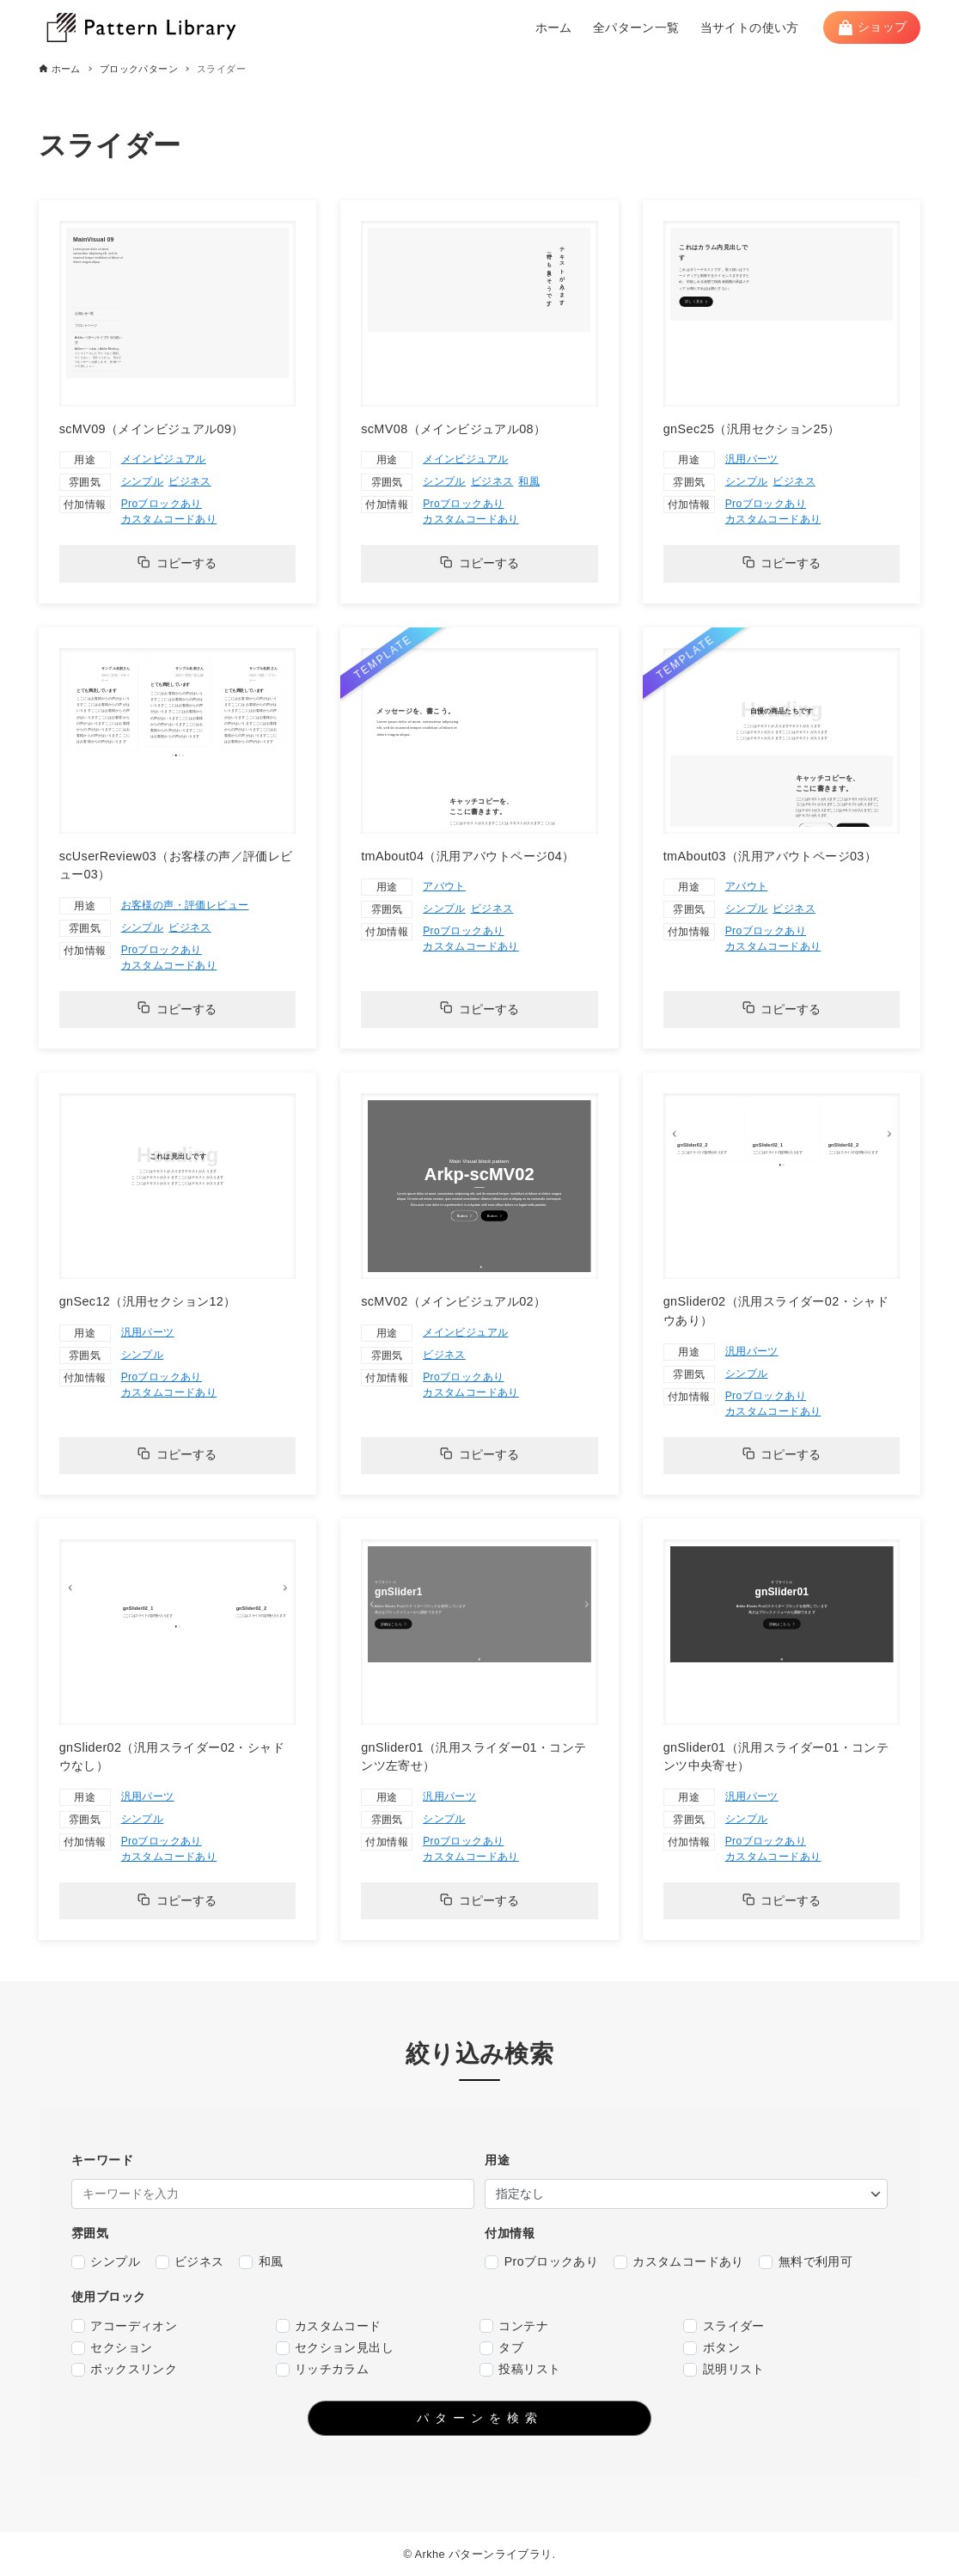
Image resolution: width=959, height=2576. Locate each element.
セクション (111, 2347)
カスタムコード (329, 2326)
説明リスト (723, 2369)
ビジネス (189, 481)
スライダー (723, 2326)
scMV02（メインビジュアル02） (453, 1301)
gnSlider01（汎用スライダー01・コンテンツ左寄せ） (473, 1757)
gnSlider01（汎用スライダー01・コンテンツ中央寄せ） (776, 1757)
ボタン (711, 2347)
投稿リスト (520, 2369)
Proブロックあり (161, 504)
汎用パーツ (752, 459)
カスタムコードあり (169, 519)
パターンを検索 (480, 2418)
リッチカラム (323, 2369)
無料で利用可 (805, 2262)
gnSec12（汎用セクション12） (147, 1301)
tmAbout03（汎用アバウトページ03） (770, 856)
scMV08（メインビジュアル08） (453, 429)
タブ (501, 2347)
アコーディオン (124, 2326)
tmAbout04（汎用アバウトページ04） (467, 856)
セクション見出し (335, 2347)
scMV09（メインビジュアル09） (151, 429)
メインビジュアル (163, 459)
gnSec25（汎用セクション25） (751, 429)
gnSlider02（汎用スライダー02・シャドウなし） (171, 1757)
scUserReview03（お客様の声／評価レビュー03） (176, 865)
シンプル (142, 481)
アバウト (444, 886)
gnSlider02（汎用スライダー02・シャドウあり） (776, 1310)
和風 (529, 481)
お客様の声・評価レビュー (185, 905)
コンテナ (514, 2326)
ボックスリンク (124, 2369)
